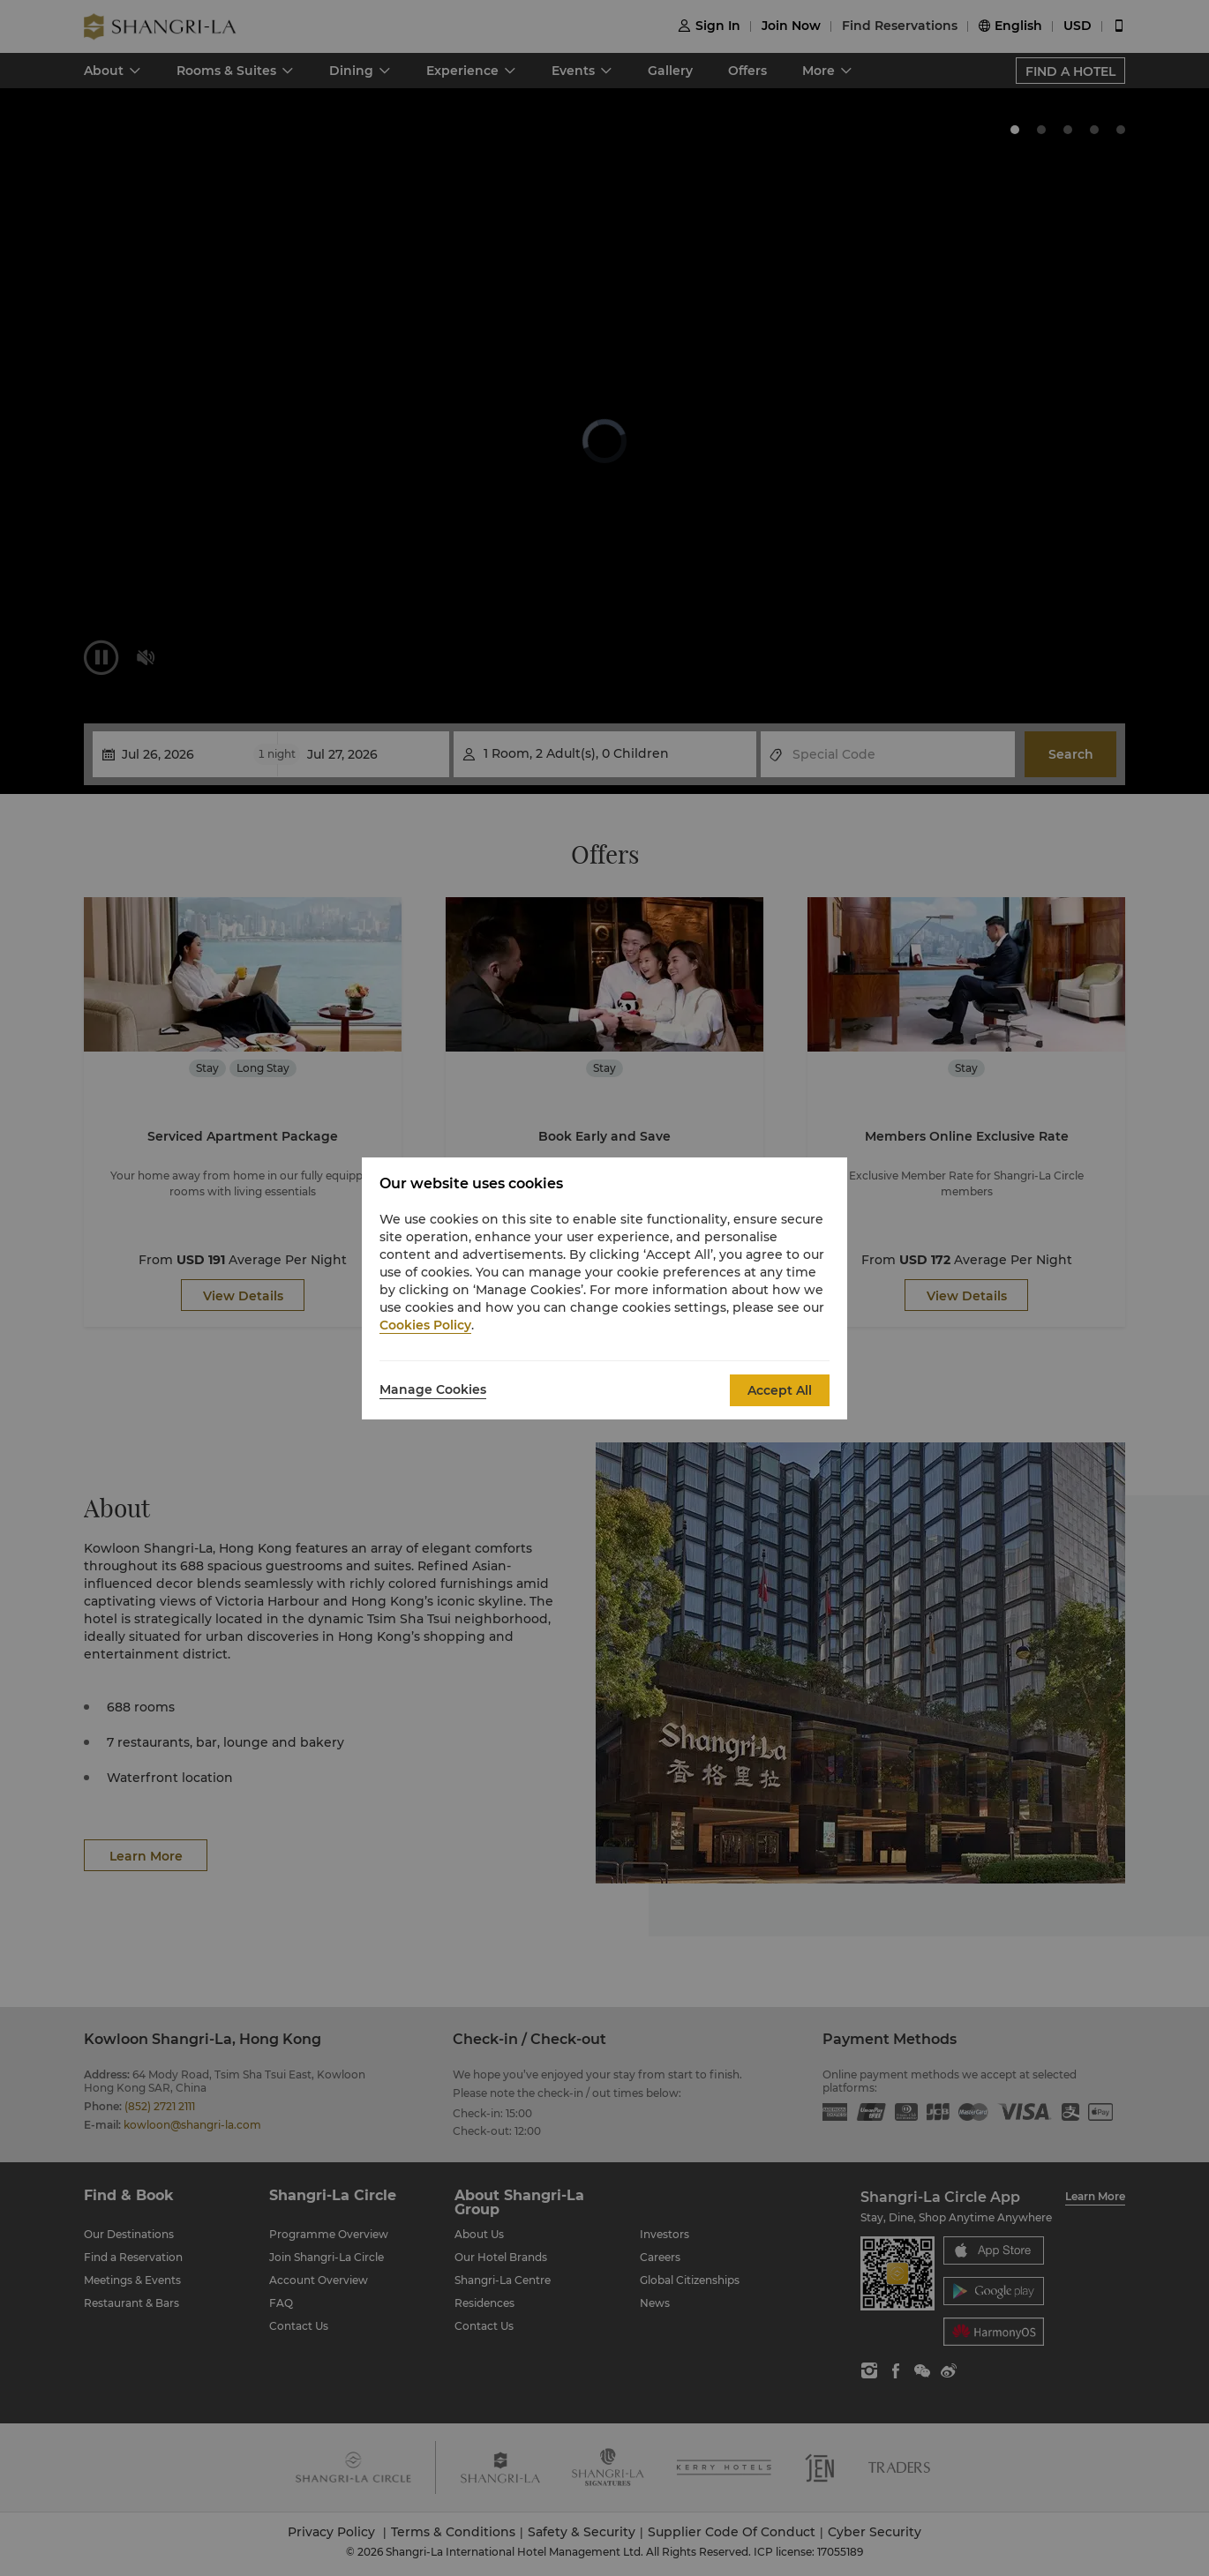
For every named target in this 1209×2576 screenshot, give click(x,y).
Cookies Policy (425, 1325)
